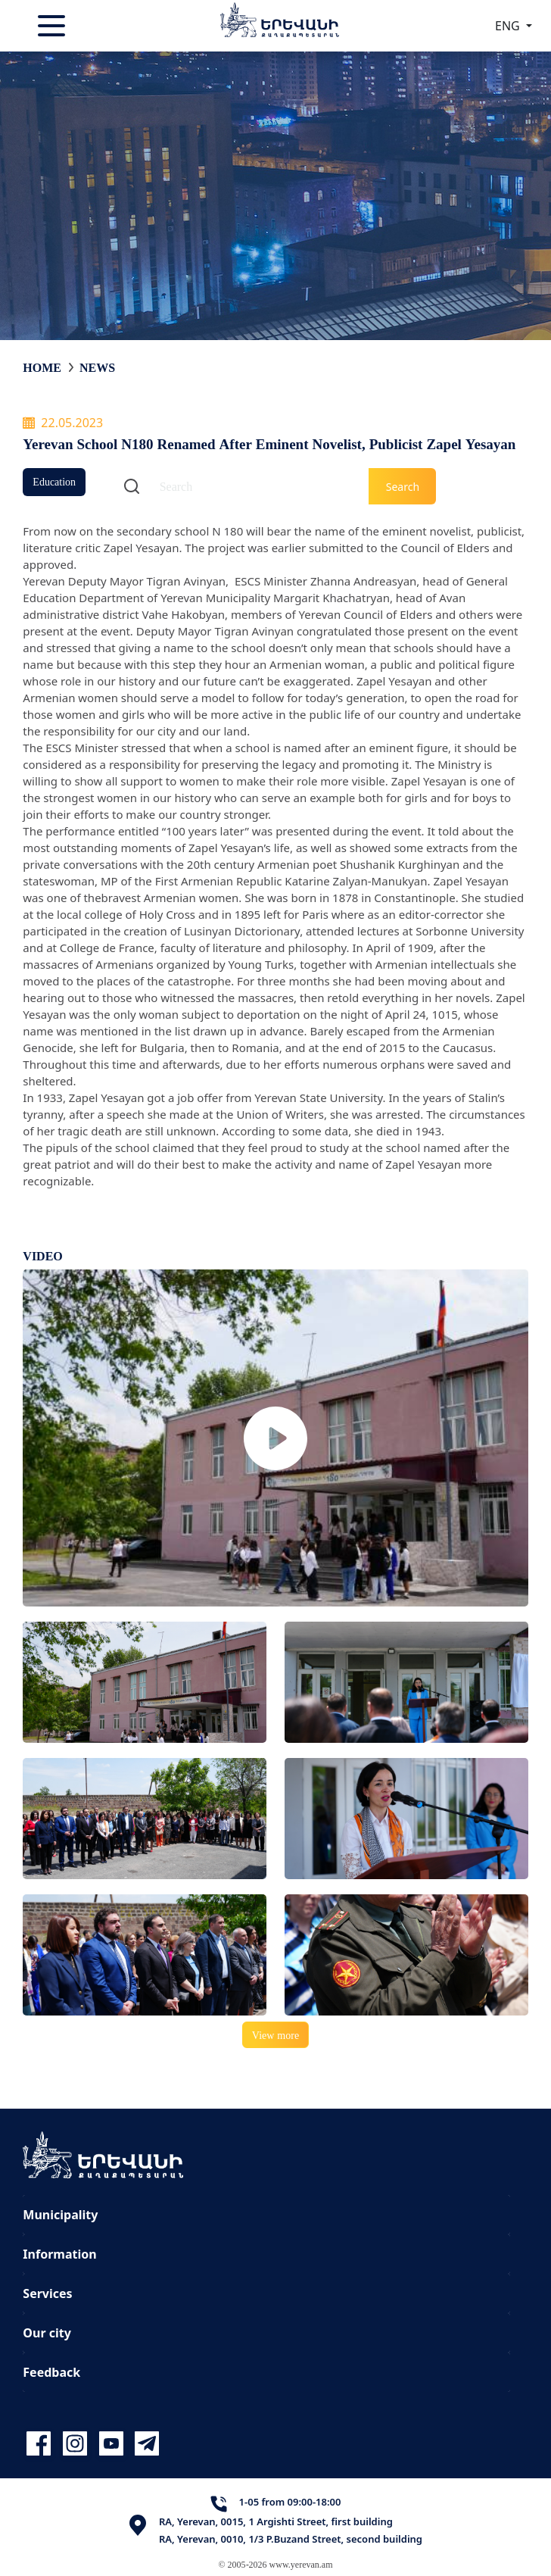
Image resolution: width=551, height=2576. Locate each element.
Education (54, 481)
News (97, 367)
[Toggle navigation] (53, 25)
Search (402, 486)
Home (42, 367)
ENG (509, 25)
